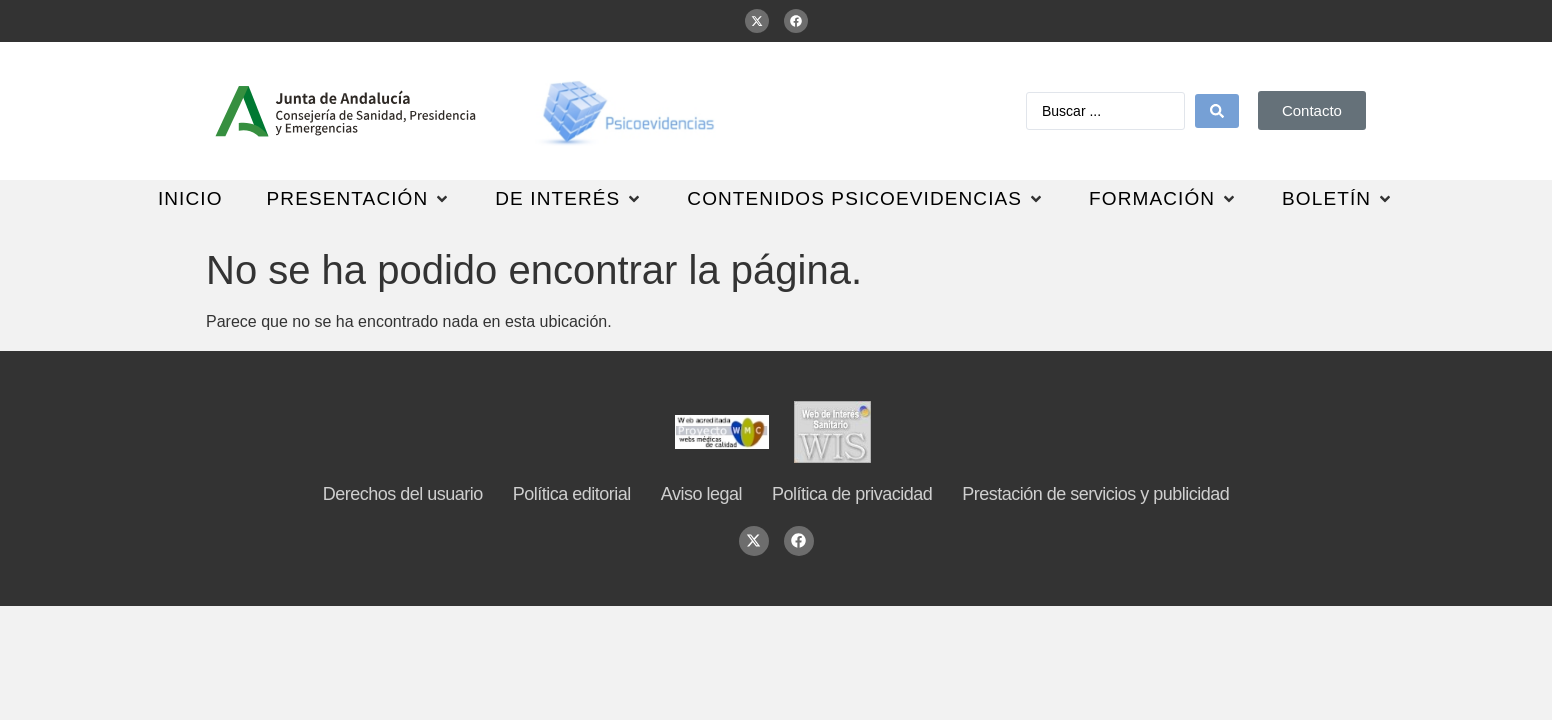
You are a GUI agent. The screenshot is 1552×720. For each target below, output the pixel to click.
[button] (359, 199)
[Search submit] (1217, 111)
